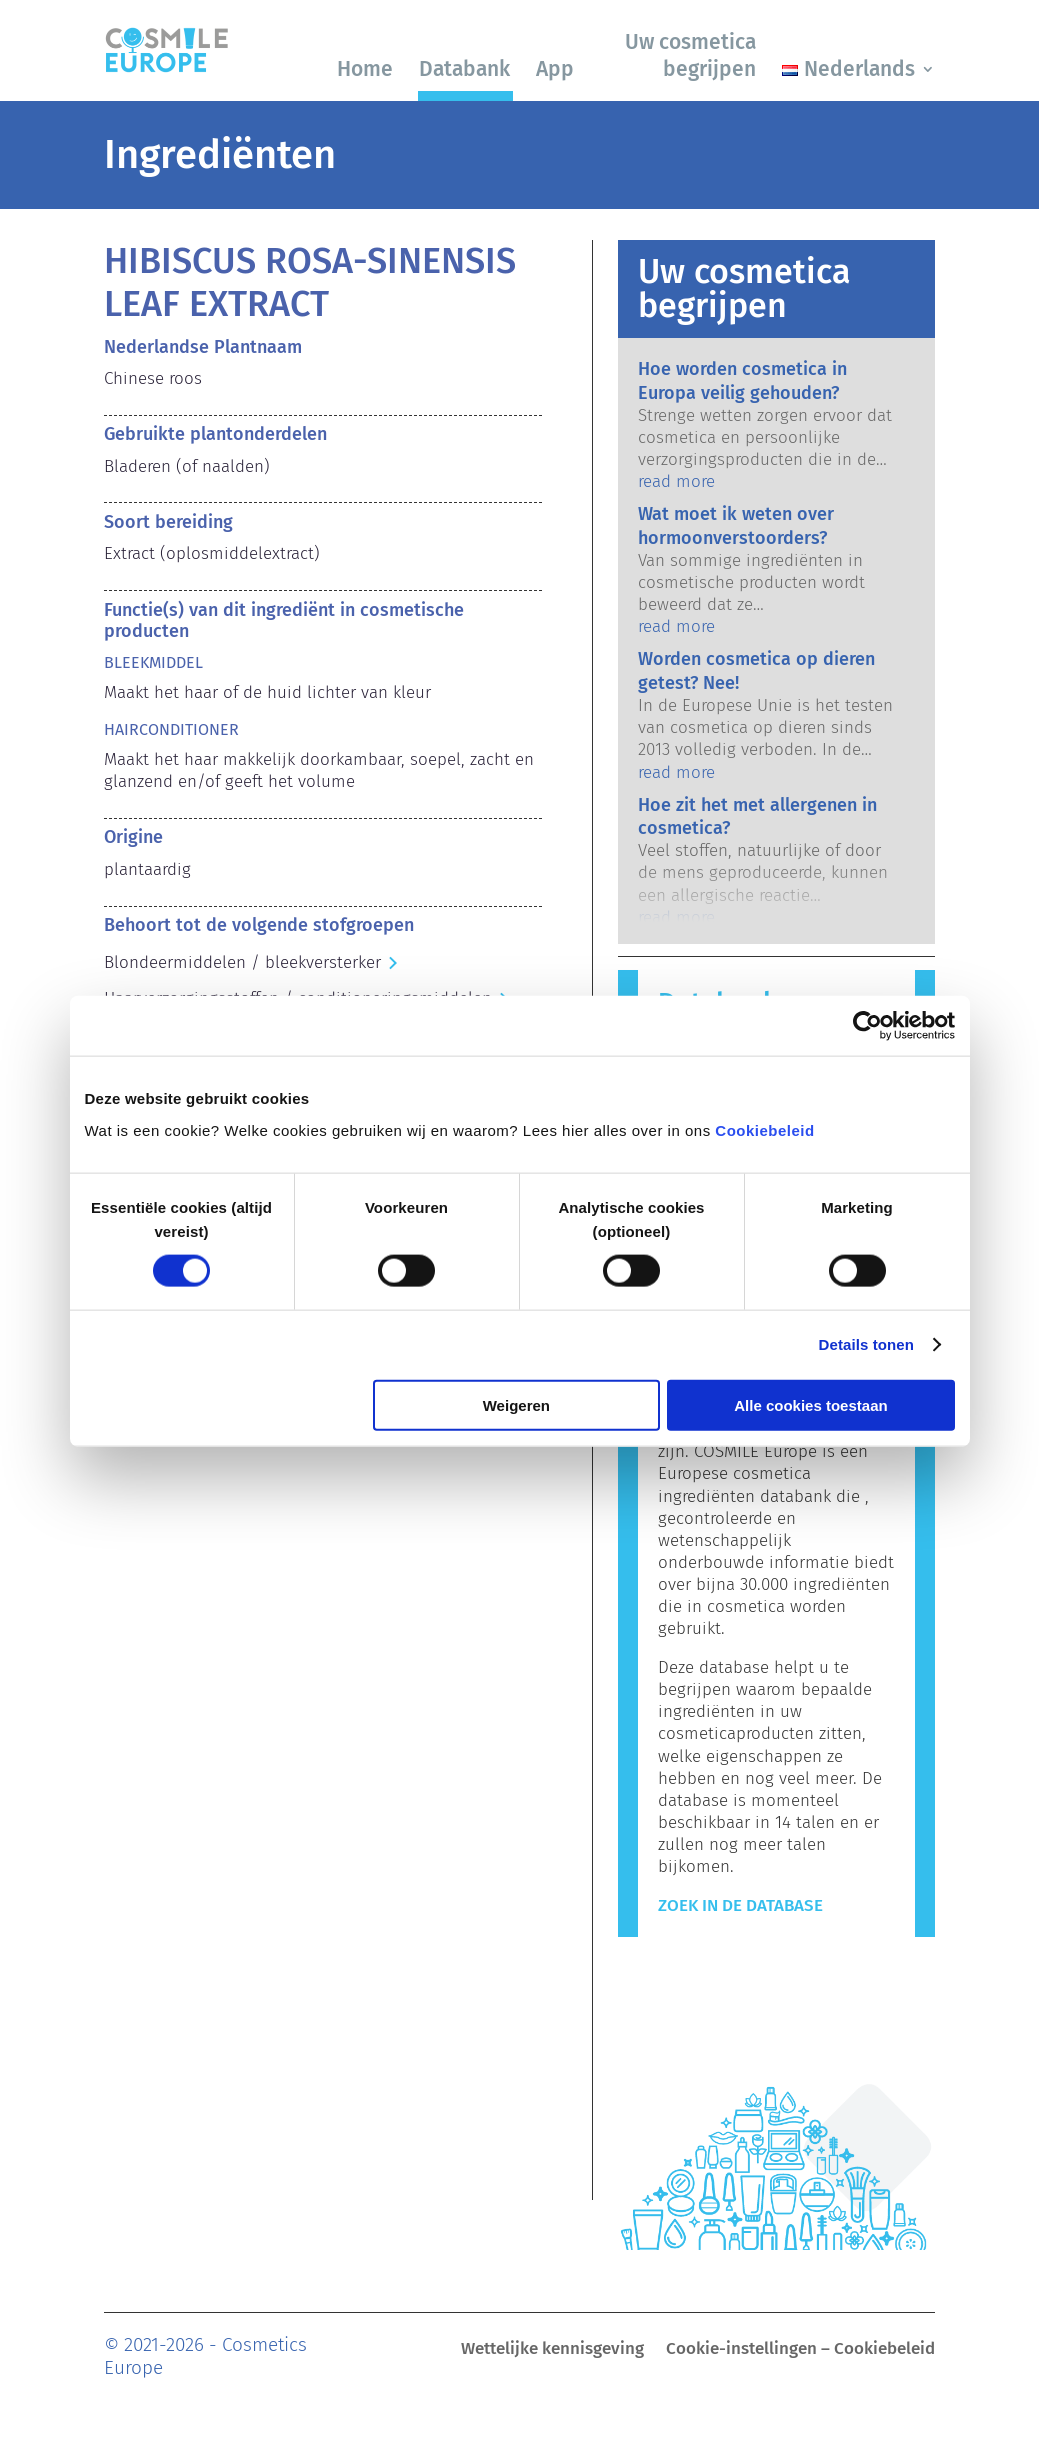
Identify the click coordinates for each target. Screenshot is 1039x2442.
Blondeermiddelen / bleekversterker (242, 962)
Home (365, 69)
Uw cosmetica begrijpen (690, 55)
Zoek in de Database (740, 1905)
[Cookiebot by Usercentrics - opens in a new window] (867, 1026)
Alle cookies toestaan (810, 1404)
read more (676, 481)
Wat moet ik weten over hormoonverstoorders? (736, 525)
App (555, 69)
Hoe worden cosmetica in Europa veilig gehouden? (742, 380)
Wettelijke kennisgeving (552, 2350)
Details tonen (866, 1344)
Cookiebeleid (764, 1129)
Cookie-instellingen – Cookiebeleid (800, 2350)
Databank (464, 69)
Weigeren (516, 1404)
